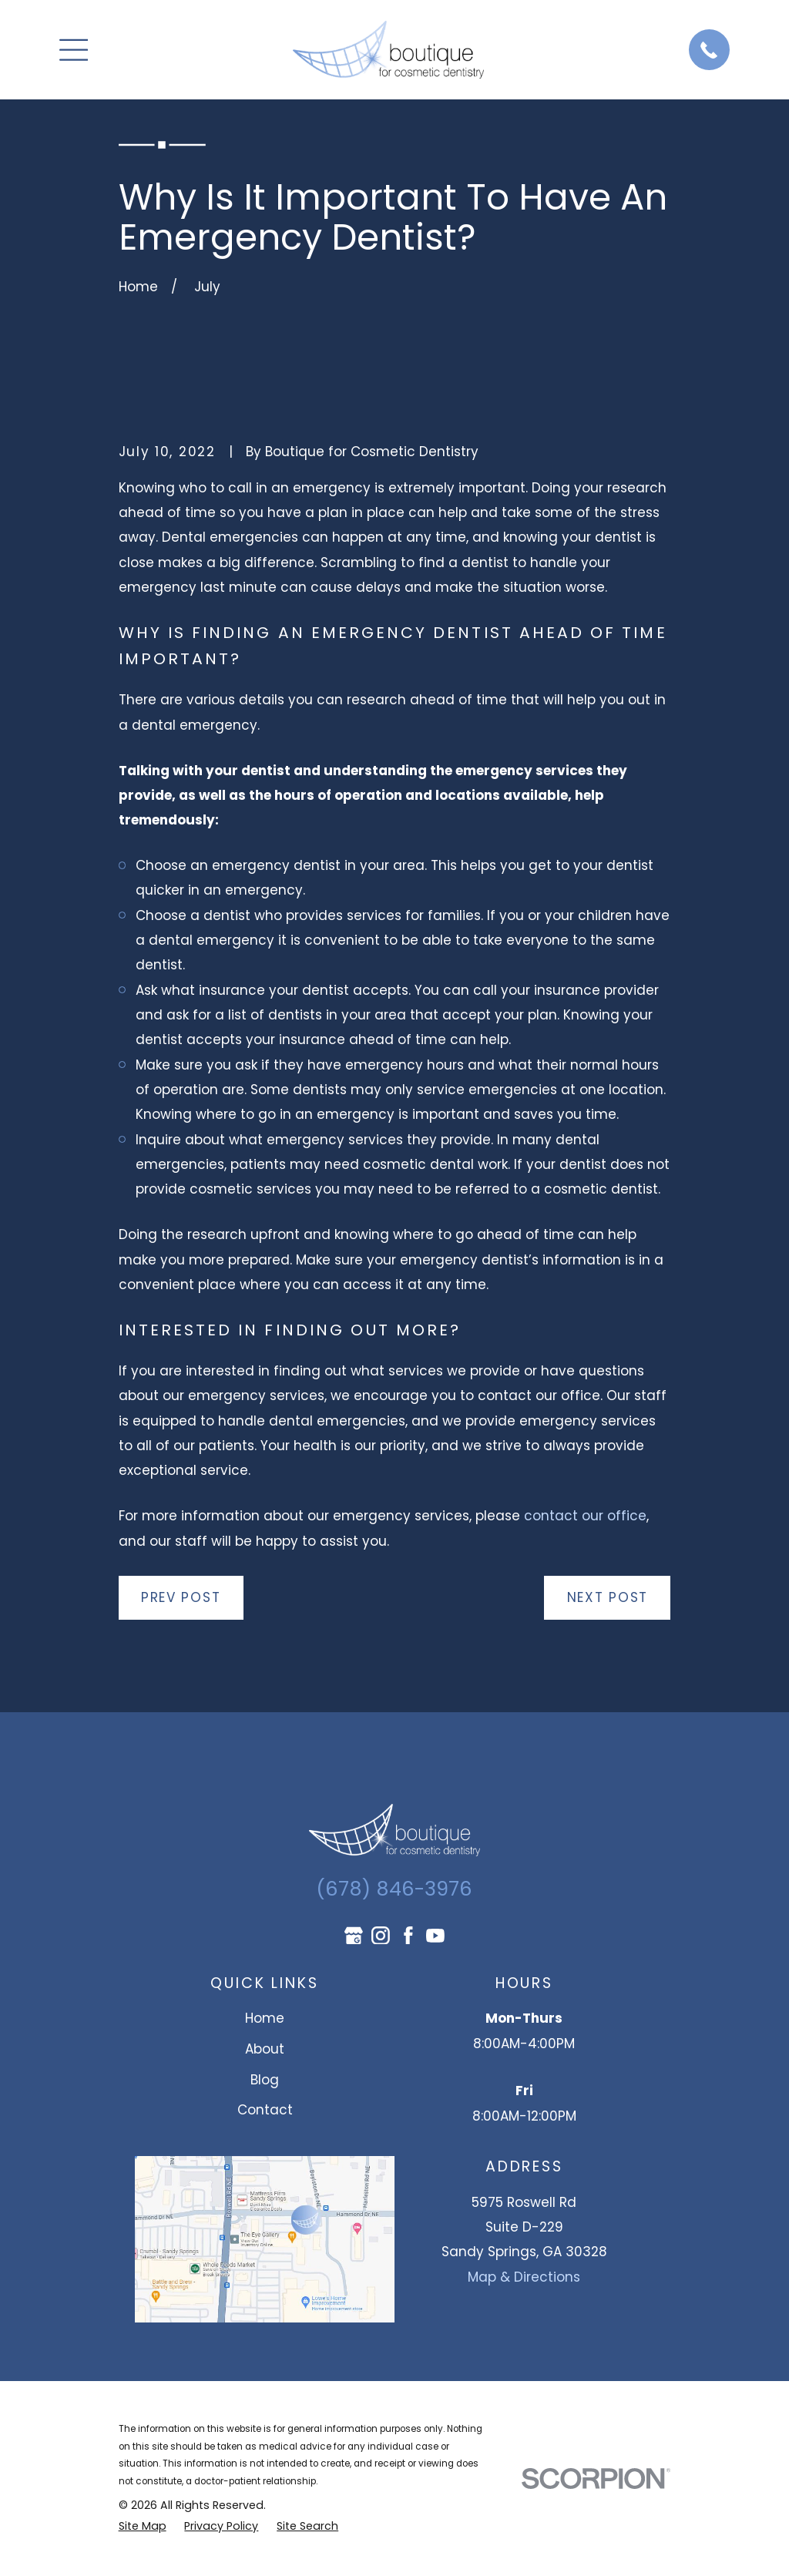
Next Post (607, 1597)
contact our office (585, 1515)
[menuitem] (142, 2526)
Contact (265, 2110)
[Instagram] (380, 1935)
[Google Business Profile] (353, 1935)
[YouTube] (435, 1935)
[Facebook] (408, 1935)
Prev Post (180, 1597)
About (264, 2049)
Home (264, 2018)
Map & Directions (524, 2277)
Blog (264, 2080)
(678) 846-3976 (394, 1889)
